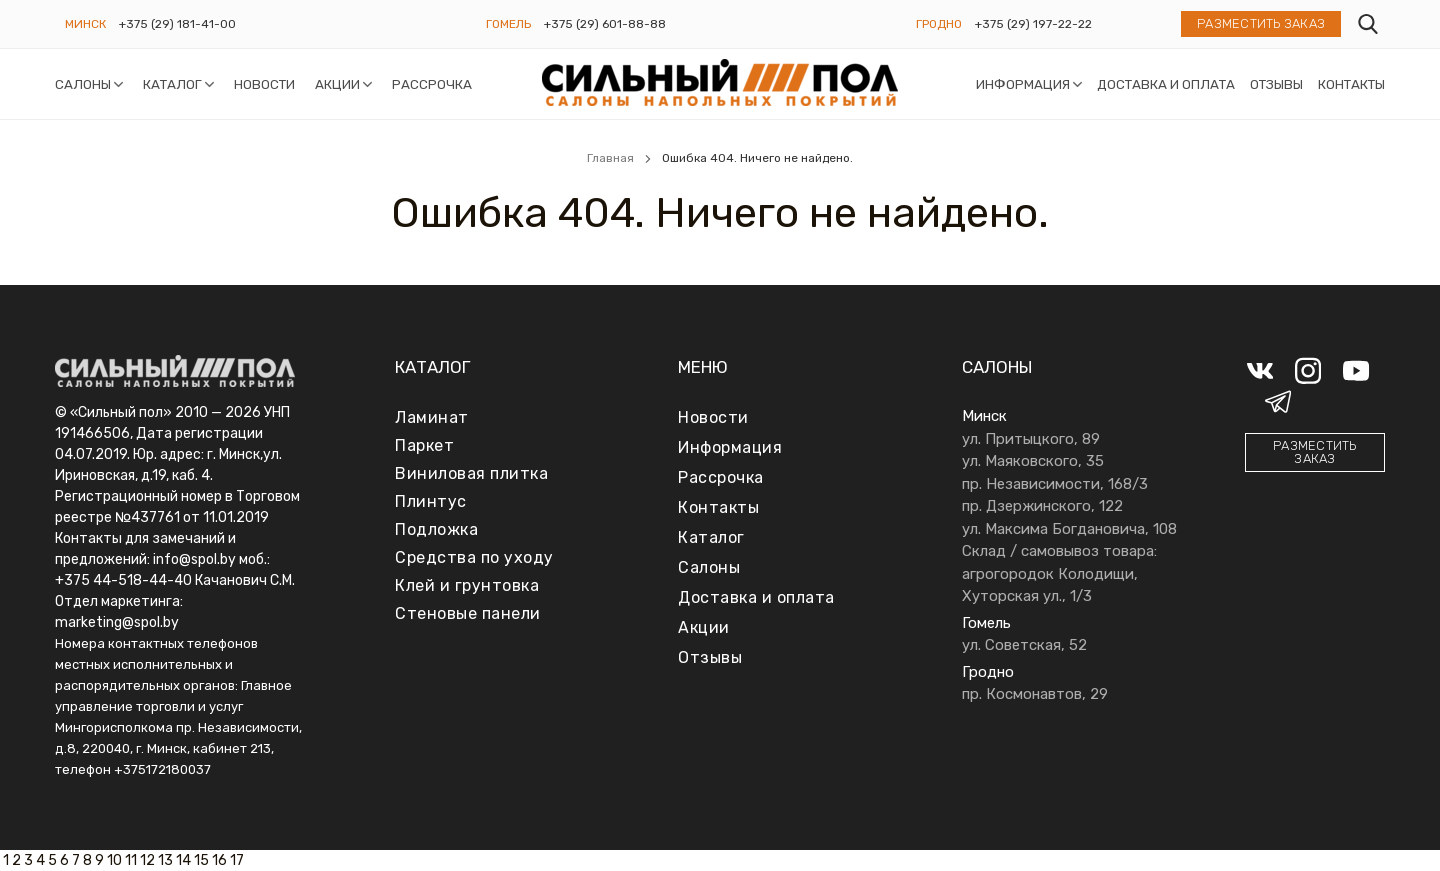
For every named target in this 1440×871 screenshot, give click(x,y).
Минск (85, 24)
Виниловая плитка (471, 473)
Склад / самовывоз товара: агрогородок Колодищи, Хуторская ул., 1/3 (1059, 573)
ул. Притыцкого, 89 (1031, 439)
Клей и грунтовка (467, 585)
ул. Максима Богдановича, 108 (1069, 529)
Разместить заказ (1261, 24)
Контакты (1351, 84)
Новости (264, 84)
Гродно (939, 24)
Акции (337, 84)
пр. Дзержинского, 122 (1042, 506)
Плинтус (431, 501)
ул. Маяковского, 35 (1033, 461)
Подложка (436, 529)
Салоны (83, 84)
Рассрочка (432, 84)
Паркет (424, 445)
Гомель (508, 24)
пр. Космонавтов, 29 (1035, 694)
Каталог (172, 84)
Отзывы (1276, 84)
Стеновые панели (468, 613)
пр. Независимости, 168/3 (1055, 484)
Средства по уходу (474, 557)
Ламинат (432, 417)
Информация (1023, 84)
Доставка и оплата (1166, 84)
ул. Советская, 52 (1024, 645)
